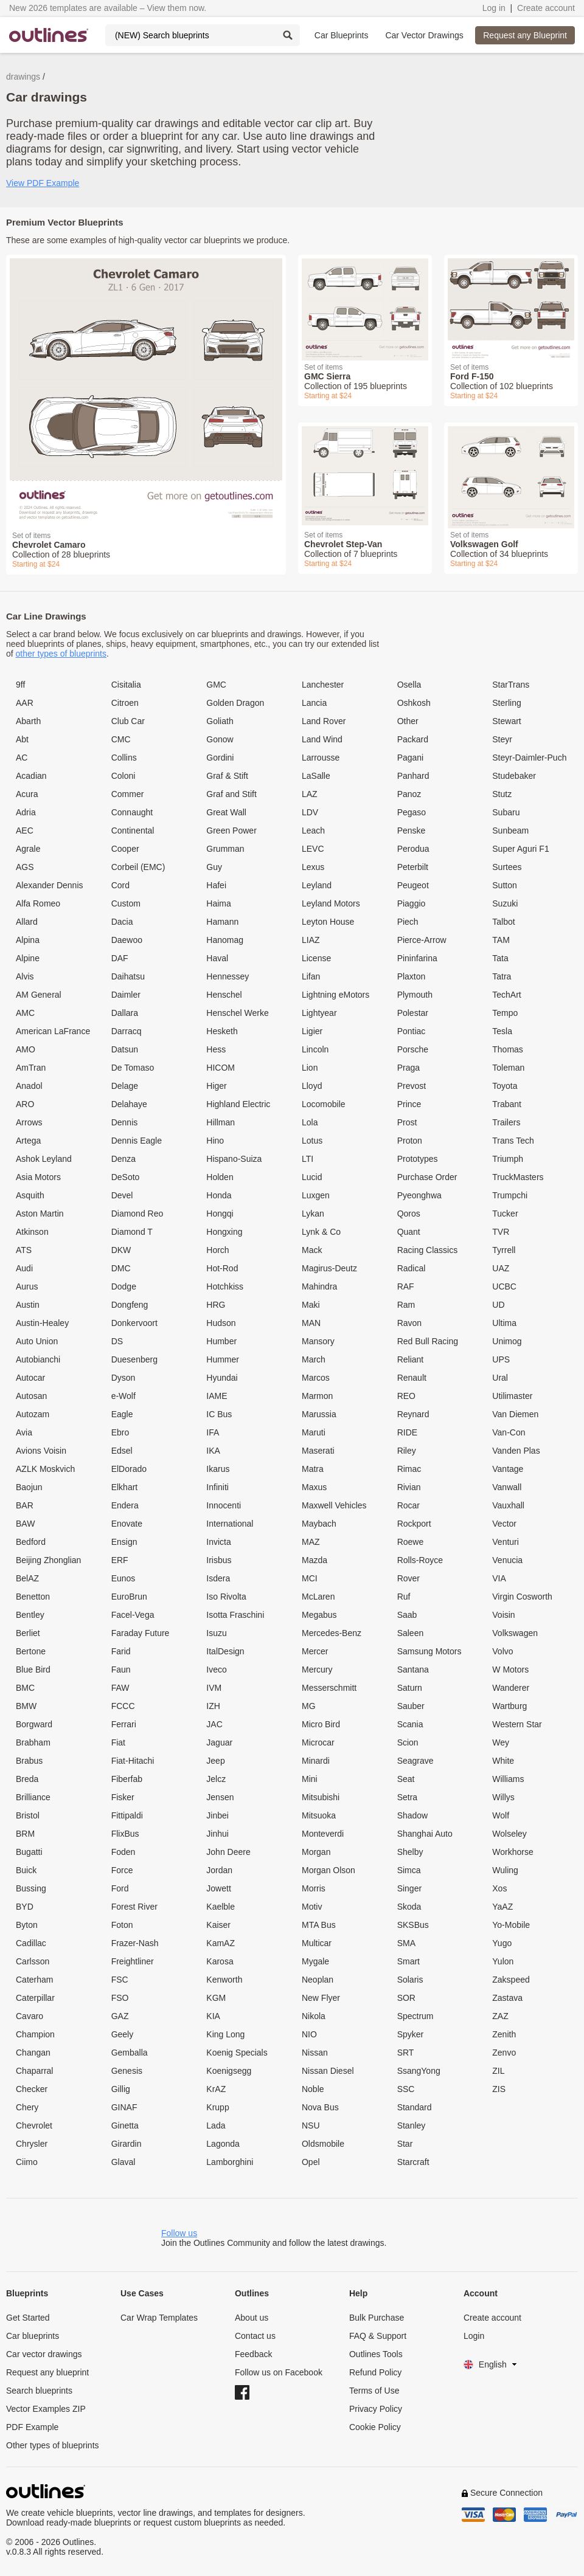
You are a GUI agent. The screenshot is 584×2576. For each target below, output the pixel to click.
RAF (405, 1286)
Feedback (253, 2354)
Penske (411, 830)
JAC (214, 1724)
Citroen (125, 703)
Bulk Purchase (376, 2317)
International (229, 1523)
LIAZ (311, 940)
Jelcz (216, 1779)
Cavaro (29, 2016)
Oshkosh (414, 703)
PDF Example (32, 2427)
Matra (313, 1469)
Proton (409, 1140)
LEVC (313, 849)
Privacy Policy (375, 2409)
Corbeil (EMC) (138, 867)
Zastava (507, 1998)
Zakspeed (510, 1979)
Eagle (122, 1414)
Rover (408, 1578)
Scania (410, 1724)
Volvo (502, 1651)
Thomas (507, 1049)
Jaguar (219, 1742)
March (313, 1359)
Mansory (318, 1341)
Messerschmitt (329, 1688)
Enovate (126, 1523)
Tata (500, 958)
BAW (25, 1523)
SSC (406, 2089)
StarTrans (510, 684)
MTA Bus (319, 1925)
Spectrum (415, 2016)
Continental (133, 830)
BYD (24, 1906)
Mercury (317, 1669)
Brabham (33, 1742)
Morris (313, 1888)
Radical (411, 1268)
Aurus (27, 1286)
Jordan (219, 1870)
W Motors (510, 1669)
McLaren (318, 1596)
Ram (406, 1305)
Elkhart (124, 1487)
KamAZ (220, 1943)
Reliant (410, 1359)
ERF (119, 1560)
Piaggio (411, 903)
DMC (121, 1268)
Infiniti (217, 1487)
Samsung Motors (429, 1651)
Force (122, 1870)
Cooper (125, 849)
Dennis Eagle (136, 1140)
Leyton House (328, 922)
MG (309, 1706)
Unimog (506, 1341)
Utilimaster (512, 1396)
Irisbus (218, 1560)
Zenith (504, 2034)
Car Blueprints (342, 35)
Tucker (505, 1213)
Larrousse (320, 757)
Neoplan (317, 1979)
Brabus (29, 1761)
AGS (25, 867)
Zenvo (504, 2052)
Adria (26, 812)
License (316, 958)
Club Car (128, 721)
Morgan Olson (328, 1870)
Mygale (315, 1961)
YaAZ (502, 1906)
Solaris (410, 1979)
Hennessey (227, 976)
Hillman (220, 1122)
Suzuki (505, 903)
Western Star (516, 1724)
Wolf (500, 1815)
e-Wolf (123, 1396)
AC (21, 757)
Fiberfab (126, 1779)
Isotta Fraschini (235, 1615)
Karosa (219, 1961)
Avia (24, 1432)
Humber (221, 1341)
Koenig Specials (236, 2052)
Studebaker (514, 776)
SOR (406, 1998)
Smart (408, 1961)
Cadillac (31, 1943)
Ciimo (27, 2162)
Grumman (225, 849)
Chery (27, 2107)
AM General (38, 995)
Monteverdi (323, 1834)
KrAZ (216, 2089)
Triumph (507, 1159)
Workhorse (512, 1852)
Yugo (502, 1943)
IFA (212, 1432)
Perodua (413, 849)
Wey (500, 1742)
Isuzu (216, 1633)
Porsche (412, 1049)
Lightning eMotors (335, 995)
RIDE (407, 1432)
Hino (215, 1140)
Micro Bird (321, 1724)
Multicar (317, 1943)
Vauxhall (508, 1505)
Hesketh (221, 1031)
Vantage (507, 1469)
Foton (122, 1925)
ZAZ (500, 2016)
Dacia (122, 922)
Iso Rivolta (226, 1596)
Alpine (28, 958)
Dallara (124, 1013)
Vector (504, 1523)
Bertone (31, 1651)
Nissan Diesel (328, 2071)
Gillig (120, 2089)
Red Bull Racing (427, 1341)
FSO (120, 1998)
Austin (28, 1305)
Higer (216, 1086)
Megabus (319, 1615)
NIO (309, 2034)
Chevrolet (34, 2125)
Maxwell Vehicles (334, 1505)
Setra (407, 1797)
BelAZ (27, 1578)
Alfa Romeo (38, 903)
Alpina (28, 940)
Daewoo (126, 940)
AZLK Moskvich (45, 1469)
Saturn (409, 1688)
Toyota (504, 1086)
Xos (499, 1888)
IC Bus (219, 1414)
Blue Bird (33, 1669)
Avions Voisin (41, 1450)
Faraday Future (140, 1633)
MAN (311, 1323)
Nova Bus (320, 2107)
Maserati (318, 1450)
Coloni (123, 776)
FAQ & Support (377, 2336)
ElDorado (129, 1469)
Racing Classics (427, 1250)
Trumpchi (509, 1195)
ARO (25, 1104)
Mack (312, 1250)
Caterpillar (35, 1998)
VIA (499, 1578)
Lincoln (315, 1049)
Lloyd (312, 1086)
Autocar (30, 1378)
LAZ (310, 794)
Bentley (30, 1615)
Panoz (409, 794)
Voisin (503, 1615)
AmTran (31, 1067)
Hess (216, 1049)
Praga (408, 1067)
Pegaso (411, 812)
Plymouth (415, 995)
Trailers (506, 1122)
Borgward (34, 1724)
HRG (215, 1305)
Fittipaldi (127, 1815)
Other (408, 721)
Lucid (312, 1177)
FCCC (123, 1706)
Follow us (179, 2233)
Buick (26, 1870)
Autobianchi (38, 1359)
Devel (122, 1195)
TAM (501, 940)
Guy (214, 867)
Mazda (314, 1560)
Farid (121, 1651)
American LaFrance (53, 1031)
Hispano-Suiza (234, 1159)
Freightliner (132, 1961)
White (503, 1761)
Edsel (122, 1450)
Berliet (28, 1633)
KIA (213, 2016)
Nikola (313, 2016)
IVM (213, 1688)
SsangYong (418, 2071)
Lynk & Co (321, 1232)
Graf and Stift (231, 794)
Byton (27, 1925)
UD (498, 1305)
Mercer (315, 1651)
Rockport (414, 1523)
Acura (27, 794)
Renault (411, 1378)
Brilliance (33, 1797)
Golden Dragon (235, 703)
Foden (123, 1852)
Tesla (502, 1031)
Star (405, 2144)
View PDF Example (42, 183)
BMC (25, 1688)
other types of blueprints (61, 653)
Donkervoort (134, 1323)
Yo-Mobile (511, 1925)
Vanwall (506, 1487)
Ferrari (123, 1724)
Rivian (409, 1487)
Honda (218, 1195)
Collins (124, 757)
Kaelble (220, 1906)
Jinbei (217, 1815)
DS (117, 1341)
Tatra (501, 976)
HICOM (220, 1067)
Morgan (316, 1852)
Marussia (319, 1414)
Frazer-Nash (135, 1943)
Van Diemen (515, 1414)
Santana (413, 1669)
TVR (500, 1232)
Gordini (220, 757)
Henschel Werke (237, 1013)
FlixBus (125, 1834)
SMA (406, 1943)
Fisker (122, 1797)
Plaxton (411, 976)
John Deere (228, 1852)
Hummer (222, 1359)
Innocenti (223, 1505)
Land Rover (324, 721)
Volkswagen (515, 1633)
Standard (414, 2107)
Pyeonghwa (419, 1195)
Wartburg (509, 1706)
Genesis (126, 2071)
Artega (28, 1140)
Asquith (30, 1195)
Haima (218, 903)
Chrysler (31, 2144)
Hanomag (224, 940)
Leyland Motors (331, 903)
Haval (217, 958)
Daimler (126, 995)
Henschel (224, 995)
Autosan (31, 1396)
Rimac (409, 1469)
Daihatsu (128, 976)
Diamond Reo (137, 1213)
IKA (213, 1450)
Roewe (410, 1542)
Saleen (410, 1633)
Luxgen (316, 1195)
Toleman (508, 1067)
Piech (408, 922)
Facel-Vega (133, 1615)
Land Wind (322, 739)
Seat (406, 1779)
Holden (219, 1177)
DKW (121, 1250)
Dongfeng (129, 1305)
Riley (406, 1450)
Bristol (28, 1815)
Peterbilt (412, 867)
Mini (310, 1779)
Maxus (314, 1487)
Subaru (506, 812)
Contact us (255, 2336)
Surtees (506, 867)
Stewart (506, 721)
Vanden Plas (516, 1450)
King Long (225, 2034)
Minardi (316, 1761)
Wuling (505, 1870)
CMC (121, 739)
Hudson (220, 1323)
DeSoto (125, 1177)
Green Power (231, 830)
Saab (407, 1615)
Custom (126, 903)
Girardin (126, 2144)
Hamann (222, 922)
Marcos (316, 1378)
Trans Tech (513, 1140)
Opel (311, 2162)
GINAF (124, 2107)
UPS (501, 1359)
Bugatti (29, 1852)
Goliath (219, 721)
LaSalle (316, 776)
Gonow (219, 739)
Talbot (503, 922)
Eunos (123, 1578)
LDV (310, 812)
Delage (124, 1086)
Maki (311, 1305)
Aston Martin (40, 1213)
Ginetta (125, 2125)
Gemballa (129, 2052)
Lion (310, 1067)
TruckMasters (517, 1177)
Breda (27, 1779)
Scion (408, 1742)
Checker (31, 2089)
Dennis (124, 1122)
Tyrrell (503, 1250)
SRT (405, 2052)
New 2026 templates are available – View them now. (107, 8)
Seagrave (415, 1761)
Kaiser (218, 1925)
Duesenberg (134, 1359)
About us (251, 2317)
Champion (35, 2034)
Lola (310, 1122)
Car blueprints (32, 2336)
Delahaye (129, 1104)
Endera (125, 1505)
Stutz (502, 794)
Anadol (29, 1086)
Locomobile (324, 1104)
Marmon (317, 1396)
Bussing (31, 1888)
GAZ (120, 2016)
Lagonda (223, 2144)
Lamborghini (229, 2162)
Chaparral (34, 2071)
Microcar (318, 1742)
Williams (508, 1779)
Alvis (25, 976)
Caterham (34, 1979)
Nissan (315, 2052)
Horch (217, 1250)
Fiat (118, 1742)
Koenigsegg (228, 2071)
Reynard (413, 1414)
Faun (121, 1669)
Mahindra (319, 1286)
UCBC (504, 1286)
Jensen (220, 1797)
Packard (412, 739)
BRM (25, 1834)
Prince (409, 1104)
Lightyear (319, 1013)
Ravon (409, 1323)
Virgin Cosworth (522, 1596)
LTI (307, 1159)
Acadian (31, 776)
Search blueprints (39, 2390)
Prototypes (417, 1159)
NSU (311, 2125)
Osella (409, 684)
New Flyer (321, 1998)
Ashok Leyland (44, 1159)
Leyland (317, 885)
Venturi (505, 1542)
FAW (120, 1688)
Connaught (132, 812)
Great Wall (226, 812)
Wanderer (510, 1688)
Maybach (319, 1523)
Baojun (29, 1487)
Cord (120, 885)
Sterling (506, 703)
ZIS (499, 2089)
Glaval (123, 2162)
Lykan (313, 1213)
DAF (119, 958)
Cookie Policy (375, 2427)
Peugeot (413, 885)
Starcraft (413, 2162)
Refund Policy (375, 2372)
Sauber (411, 1706)
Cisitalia (126, 684)
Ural (500, 1378)
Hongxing (224, 1232)
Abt (22, 739)
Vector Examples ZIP (46, 2409)
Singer (409, 1888)
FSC (119, 1979)
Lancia (314, 703)
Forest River (134, 1906)
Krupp (217, 2107)
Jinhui (217, 1834)
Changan (33, 2052)
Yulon (502, 1961)
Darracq (126, 1031)
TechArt (506, 995)
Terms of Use (374, 2390)
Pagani (410, 757)
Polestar (412, 1013)
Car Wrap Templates (159, 2317)
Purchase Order (427, 1177)
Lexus (313, 867)
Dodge (123, 1286)
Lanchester (323, 684)
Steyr (502, 739)
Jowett (218, 1888)
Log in (494, 8)
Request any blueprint (47, 2372)
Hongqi (219, 1213)
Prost (407, 1122)
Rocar (408, 1505)
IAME (216, 1396)
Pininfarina (417, 958)
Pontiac (411, 1031)
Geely (122, 2034)
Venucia (507, 1560)
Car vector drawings (44, 2354)
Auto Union (37, 1341)
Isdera (218, 1578)
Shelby (410, 1852)
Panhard (413, 776)
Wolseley (509, 1834)
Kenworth (224, 1979)
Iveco (216, 1669)
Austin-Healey (42, 1323)
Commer (127, 794)
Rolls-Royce (420, 1560)
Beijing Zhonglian (48, 1560)
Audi (24, 1268)
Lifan (311, 976)
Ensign (124, 1542)
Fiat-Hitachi (133, 1761)
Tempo (505, 1013)
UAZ (500, 1268)
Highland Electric (238, 1104)
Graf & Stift (227, 776)
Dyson (123, 1378)
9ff (20, 684)
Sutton (504, 885)
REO (406, 1396)
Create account (546, 8)
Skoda (409, 1906)
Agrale (28, 849)
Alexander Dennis (49, 885)
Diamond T (132, 1232)
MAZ (311, 1542)
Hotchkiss (224, 1286)
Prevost (411, 1086)
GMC (216, 684)
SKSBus (413, 1925)
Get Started (28, 2317)
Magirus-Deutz (329, 1268)
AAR (24, 703)
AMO (25, 1049)
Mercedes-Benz (331, 1633)
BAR (24, 1505)
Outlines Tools (376, 2354)
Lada (215, 2125)
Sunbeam (510, 830)
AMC (25, 1013)
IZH (213, 1706)
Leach (313, 830)
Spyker (410, 2034)
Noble (313, 2089)
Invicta (218, 1542)
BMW (26, 1706)
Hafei (216, 885)
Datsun (124, 1049)
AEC (24, 830)
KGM (216, 1998)
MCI (310, 1578)
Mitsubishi (320, 1797)
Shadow (412, 1815)
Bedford (31, 1542)
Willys (503, 1797)
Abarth (28, 721)
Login (474, 2336)
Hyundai (221, 1378)
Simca (409, 1870)
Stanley (411, 2125)
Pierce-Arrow (422, 940)
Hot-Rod (222, 1268)
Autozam (32, 1414)
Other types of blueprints (52, 2445)
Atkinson (32, 1232)
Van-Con (508, 1432)
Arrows (29, 1122)
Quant (408, 1232)
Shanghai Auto (425, 1834)
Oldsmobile (323, 2144)
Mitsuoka (319, 1815)
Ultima (504, 1323)
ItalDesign (225, 1651)
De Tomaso (133, 1067)
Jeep (215, 1761)
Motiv (312, 1906)
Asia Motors (38, 1177)
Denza (123, 1159)
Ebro (120, 1432)
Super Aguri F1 (520, 849)
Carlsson (32, 1961)
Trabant (506, 1104)
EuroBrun (129, 1596)
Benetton (33, 1596)
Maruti (313, 1432)
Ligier (312, 1031)
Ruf (404, 1596)
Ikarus (217, 1469)
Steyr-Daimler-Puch (529, 757)
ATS (24, 1250)
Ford (120, 1888)
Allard (27, 922)
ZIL (498, 2071)
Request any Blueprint (525, 35)
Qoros (408, 1213)
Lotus (312, 1140)
